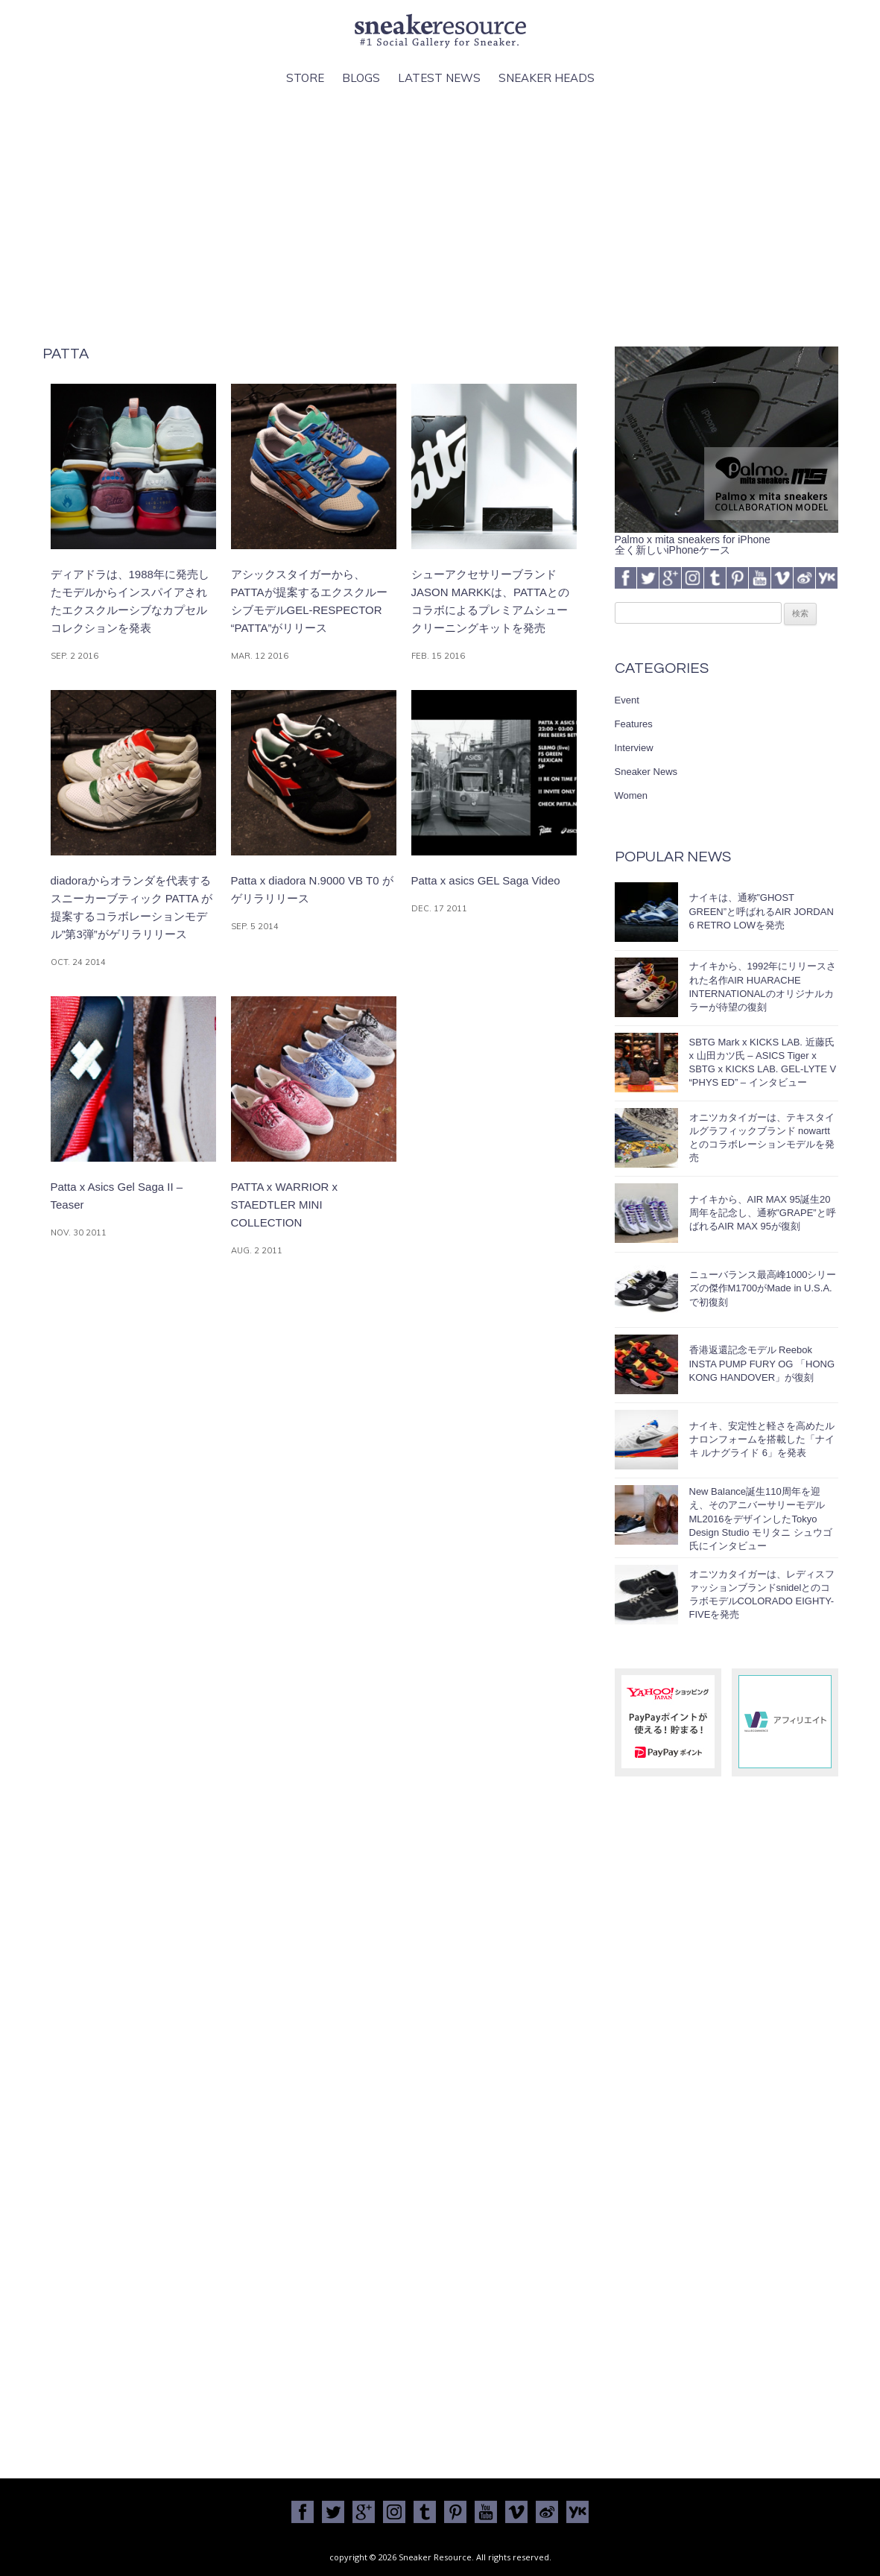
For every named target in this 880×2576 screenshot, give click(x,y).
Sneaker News (646, 771)
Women (631, 795)
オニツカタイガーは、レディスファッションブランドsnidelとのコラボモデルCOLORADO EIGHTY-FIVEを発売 (762, 1595)
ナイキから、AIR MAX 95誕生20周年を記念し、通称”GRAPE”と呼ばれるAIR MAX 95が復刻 (762, 1213)
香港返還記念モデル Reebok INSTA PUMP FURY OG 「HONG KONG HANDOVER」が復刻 (762, 1363)
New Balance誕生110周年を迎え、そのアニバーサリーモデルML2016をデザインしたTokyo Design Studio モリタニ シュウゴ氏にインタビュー (760, 1518)
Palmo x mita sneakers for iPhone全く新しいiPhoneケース (726, 539)
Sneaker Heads (546, 78)
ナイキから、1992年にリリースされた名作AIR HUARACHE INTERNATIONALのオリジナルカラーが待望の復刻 (763, 987)
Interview (634, 747)
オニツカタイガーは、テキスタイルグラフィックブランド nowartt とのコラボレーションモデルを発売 (762, 1138)
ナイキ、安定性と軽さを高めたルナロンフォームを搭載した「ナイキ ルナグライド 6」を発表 (762, 1439)
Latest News (439, 78)
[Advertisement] (440, 217)
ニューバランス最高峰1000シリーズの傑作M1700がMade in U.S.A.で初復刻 (763, 1288)
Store (305, 78)
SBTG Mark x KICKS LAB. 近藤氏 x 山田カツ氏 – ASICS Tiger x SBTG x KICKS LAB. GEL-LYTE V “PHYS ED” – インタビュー (763, 1063)
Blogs (361, 78)
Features (634, 724)
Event (627, 700)
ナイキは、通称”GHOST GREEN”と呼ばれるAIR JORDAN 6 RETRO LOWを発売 (761, 911)
